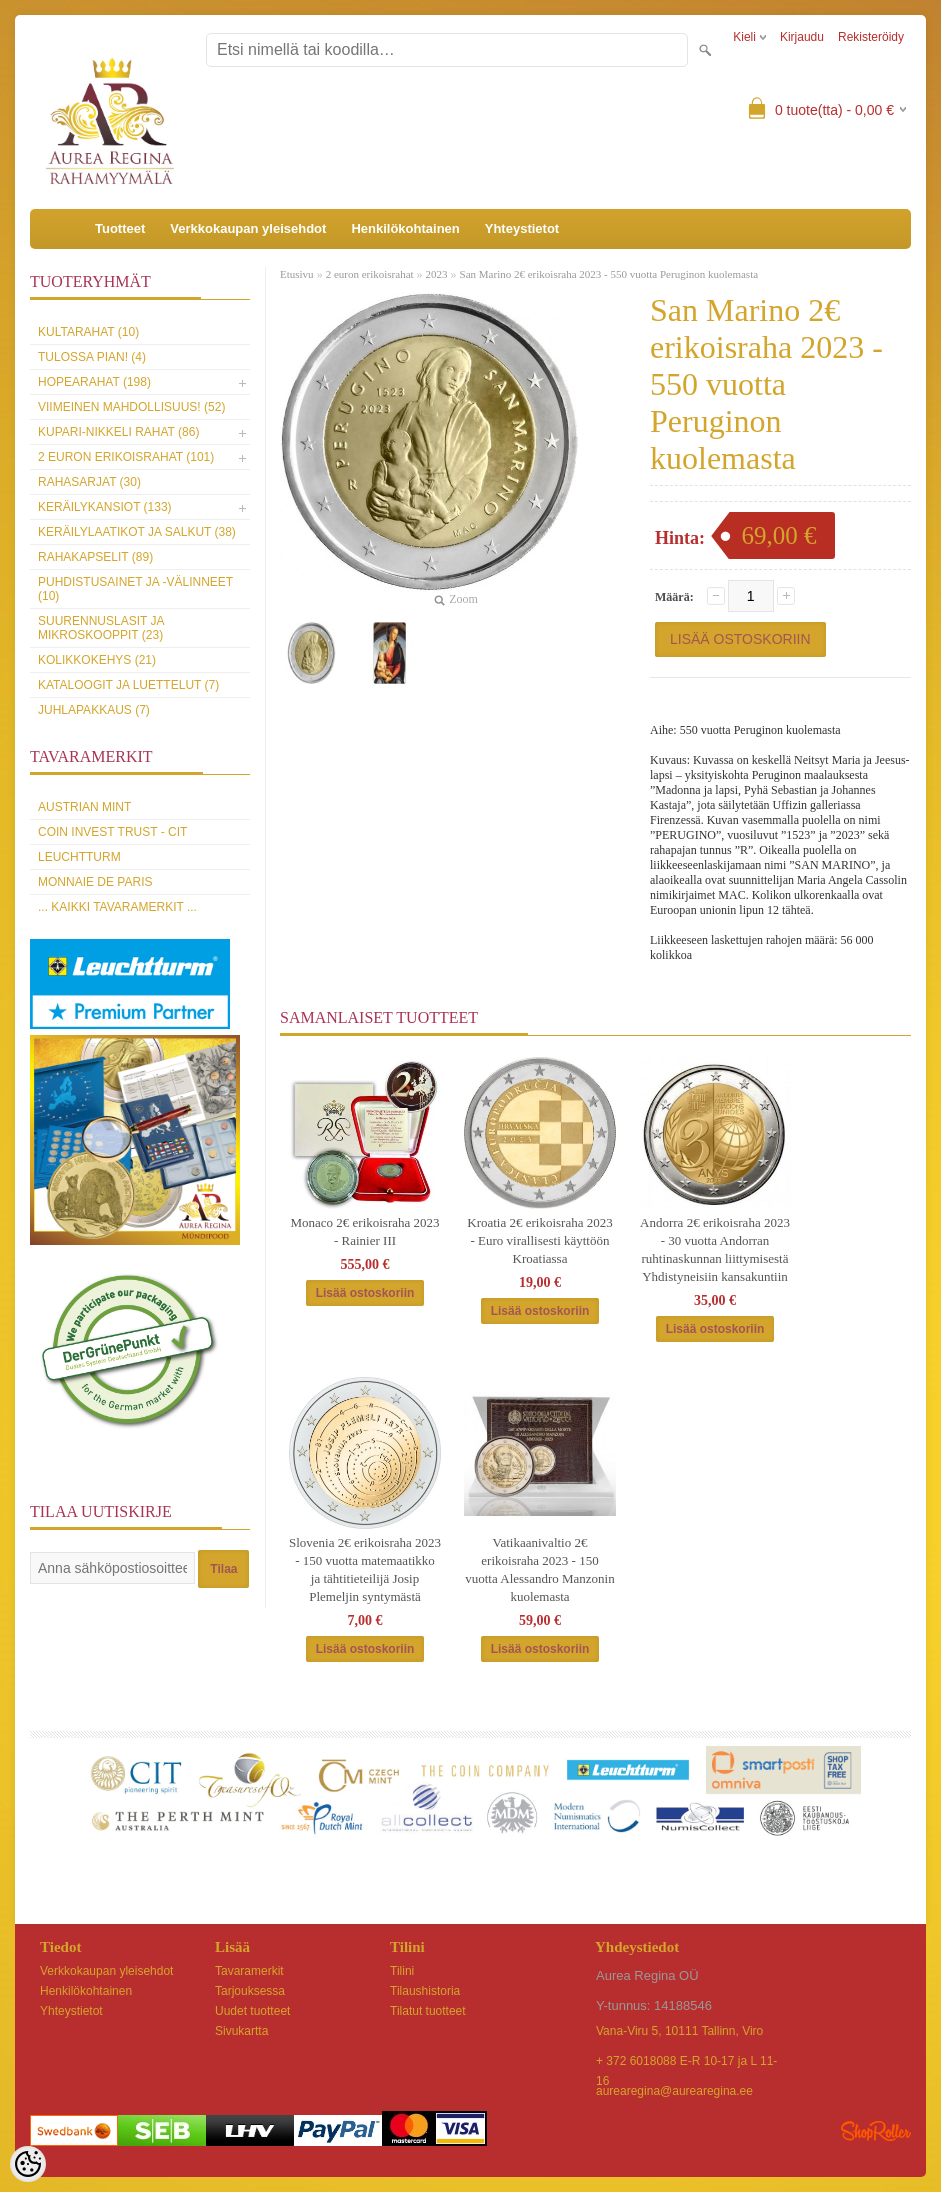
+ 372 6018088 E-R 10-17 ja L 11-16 (686, 2062)
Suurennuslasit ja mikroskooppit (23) (101, 628)
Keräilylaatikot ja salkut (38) (137, 532)
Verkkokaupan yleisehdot (248, 228)
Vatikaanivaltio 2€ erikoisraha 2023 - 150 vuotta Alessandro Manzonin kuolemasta (539, 1569)
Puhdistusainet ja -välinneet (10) (135, 589)
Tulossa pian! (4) (92, 357)
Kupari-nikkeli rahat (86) (118, 432)
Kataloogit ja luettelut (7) (128, 685)
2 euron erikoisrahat (370, 274)
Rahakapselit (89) (95, 557)
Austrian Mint (84, 807)
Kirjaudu (802, 37)
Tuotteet (120, 228)
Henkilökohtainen (405, 228)
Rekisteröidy (871, 37)
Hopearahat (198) (94, 382)
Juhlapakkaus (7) (94, 710)
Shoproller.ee (876, 2131)
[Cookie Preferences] (28, 2164)
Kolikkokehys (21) (97, 660)
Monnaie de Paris (95, 882)
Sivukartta (241, 2031)
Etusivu (297, 274)
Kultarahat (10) (88, 332)
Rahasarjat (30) (89, 482)
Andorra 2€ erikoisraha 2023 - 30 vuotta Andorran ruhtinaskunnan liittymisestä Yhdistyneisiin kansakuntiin (715, 1249)
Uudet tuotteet (252, 2011)
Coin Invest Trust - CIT (112, 832)
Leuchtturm (79, 857)
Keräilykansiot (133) (105, 507)
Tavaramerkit (249, 1971)
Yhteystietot (522, 228)
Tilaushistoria (425, 1991)
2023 (437, 274)
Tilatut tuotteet (428, 2011)
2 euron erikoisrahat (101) (126, 457)
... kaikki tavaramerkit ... (117, 907)
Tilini (402, 1971)
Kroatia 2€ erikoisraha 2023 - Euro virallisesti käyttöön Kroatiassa (539, 1240)
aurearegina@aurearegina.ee (674, 2091)
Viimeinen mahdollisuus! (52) (131, 407)
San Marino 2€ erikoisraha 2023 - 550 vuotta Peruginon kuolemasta (609, 274)
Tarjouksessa (250, 1991)
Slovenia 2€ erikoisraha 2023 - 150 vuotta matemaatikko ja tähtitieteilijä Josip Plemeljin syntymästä (365, 1569)
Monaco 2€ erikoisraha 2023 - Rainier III (364, 1231)
